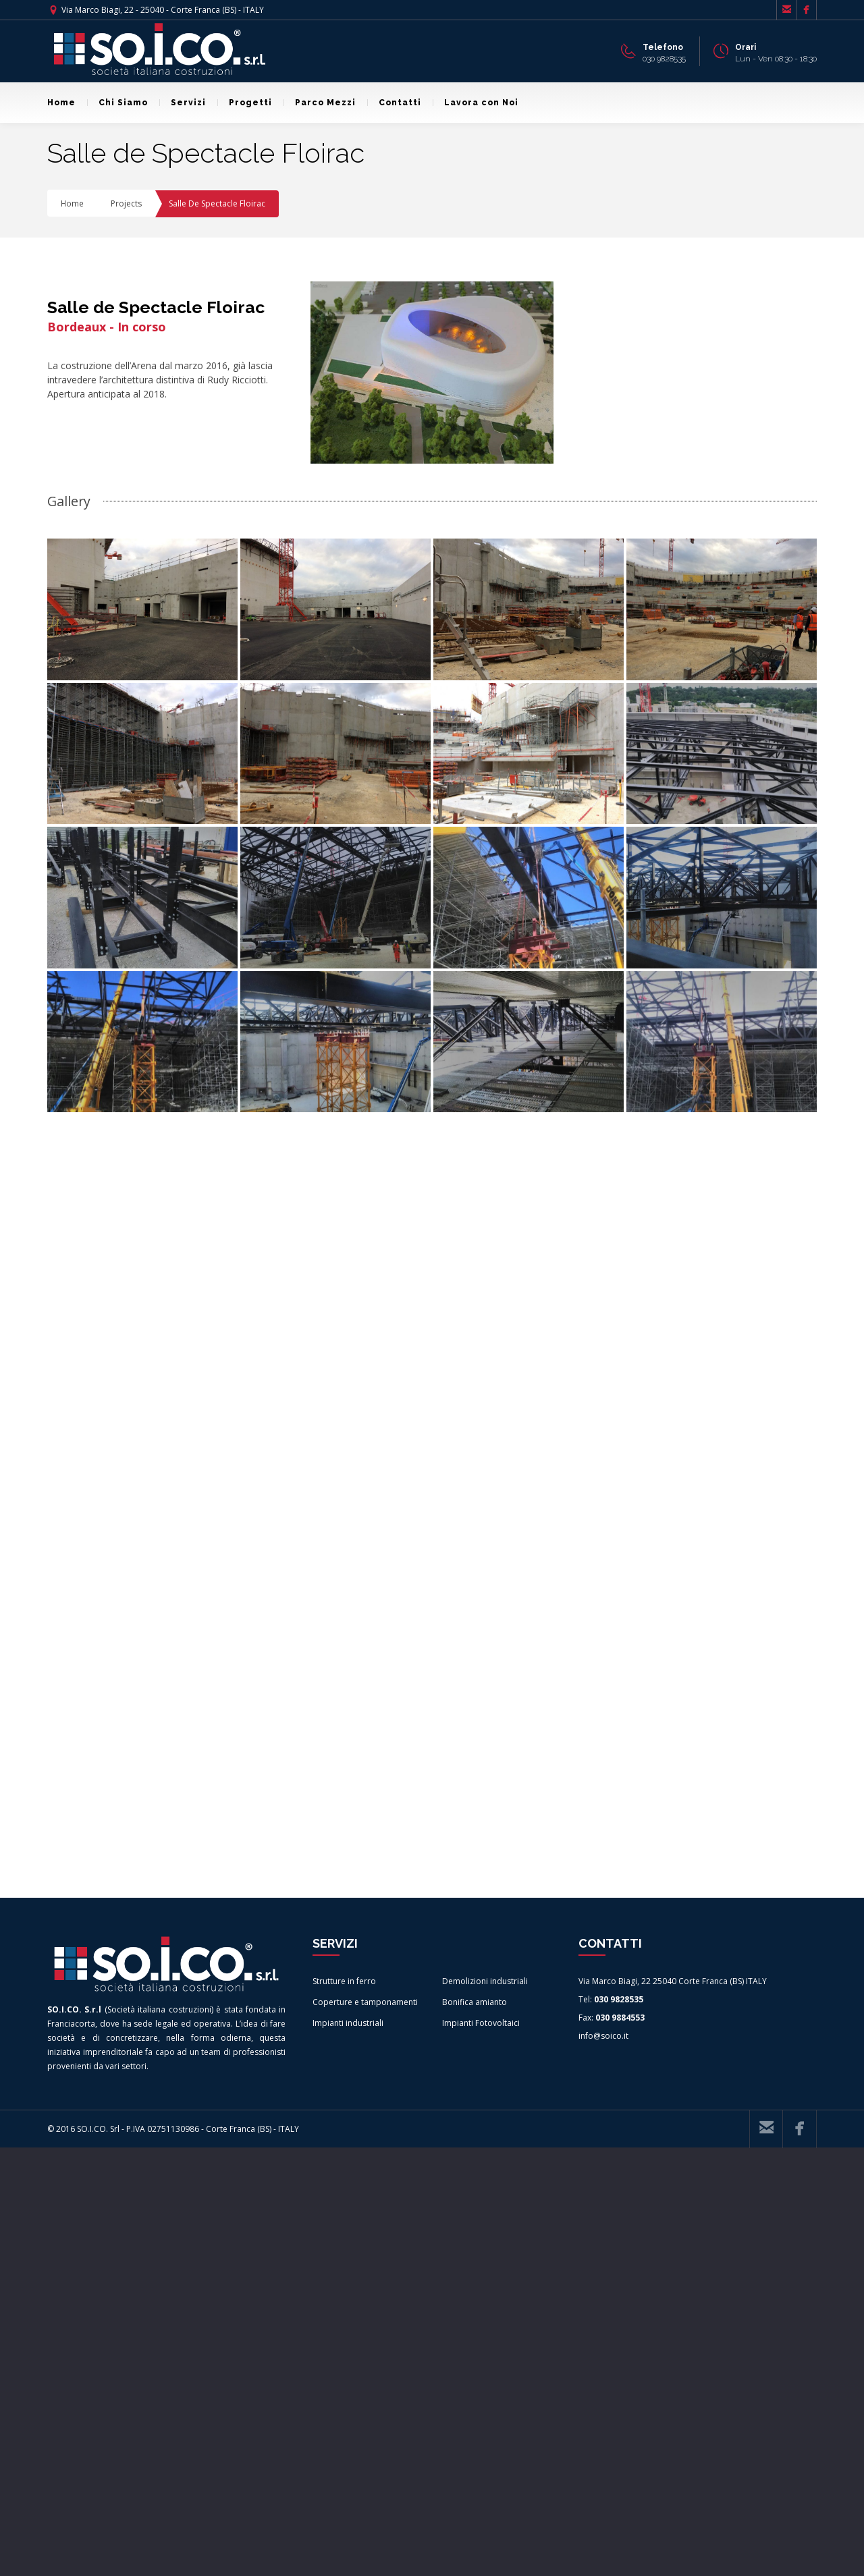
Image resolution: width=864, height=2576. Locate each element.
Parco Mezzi (320, 102)
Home (61, 102)
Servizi (182, 102)
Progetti (244, 102)
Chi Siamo (117, 102)
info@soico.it (603, 2463)
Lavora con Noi (475, 102)
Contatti (394, 102)
